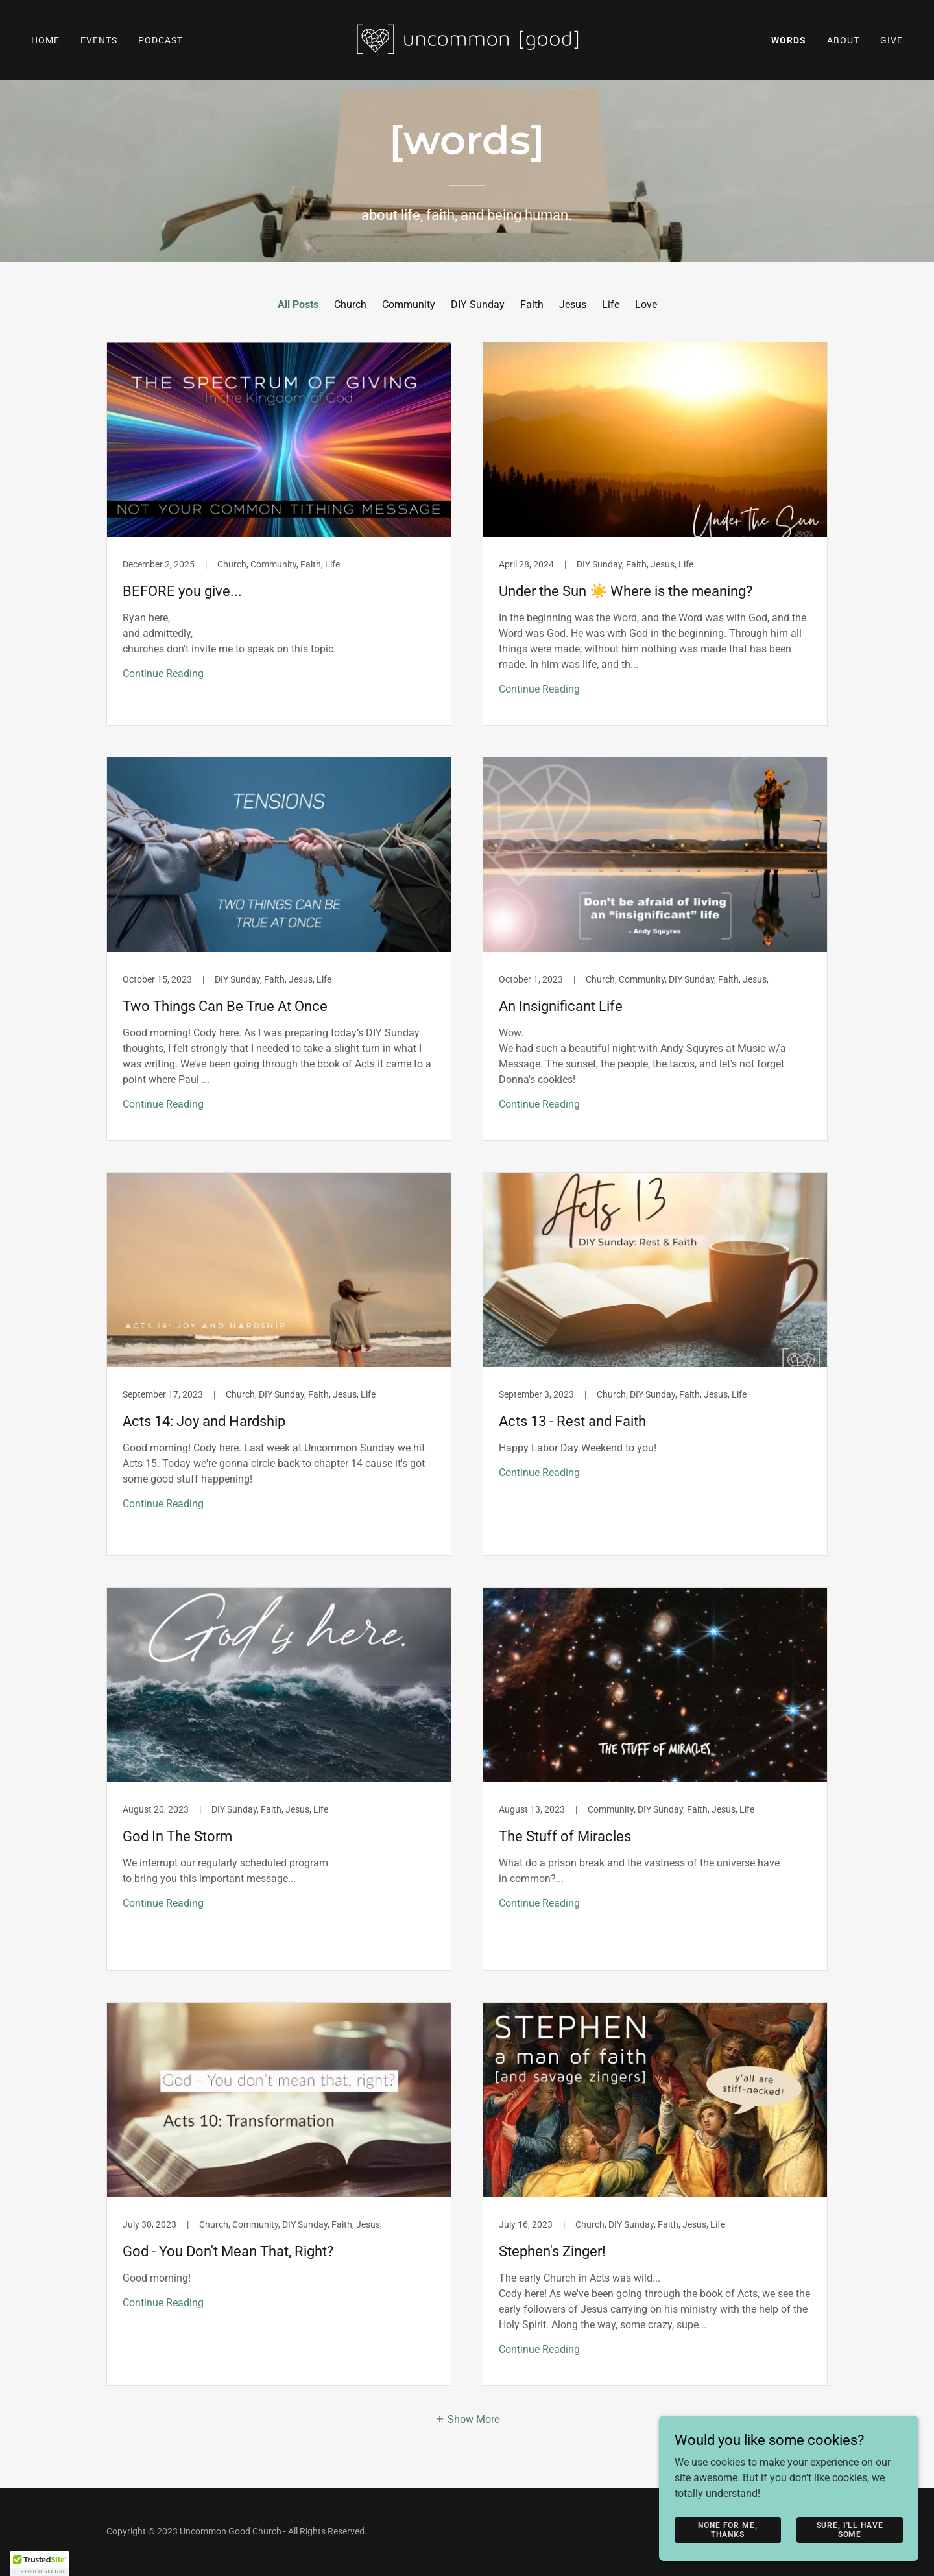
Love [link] (646, 304)
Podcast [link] (160, 40)
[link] (467, 39)
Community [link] (408, 304)
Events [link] (98, 40)
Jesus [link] (572, 304)
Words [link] (788, 40)
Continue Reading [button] (163, 673)
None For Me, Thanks (727, 2529)
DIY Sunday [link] (478, 304)
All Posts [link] (298, 304)
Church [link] (350, 304)
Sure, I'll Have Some (850, 2529)
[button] (467, 2418)
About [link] (843, 40)
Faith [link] (532, 304)
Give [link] (891, 40)
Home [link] (45, 40)
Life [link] (610, 304)
